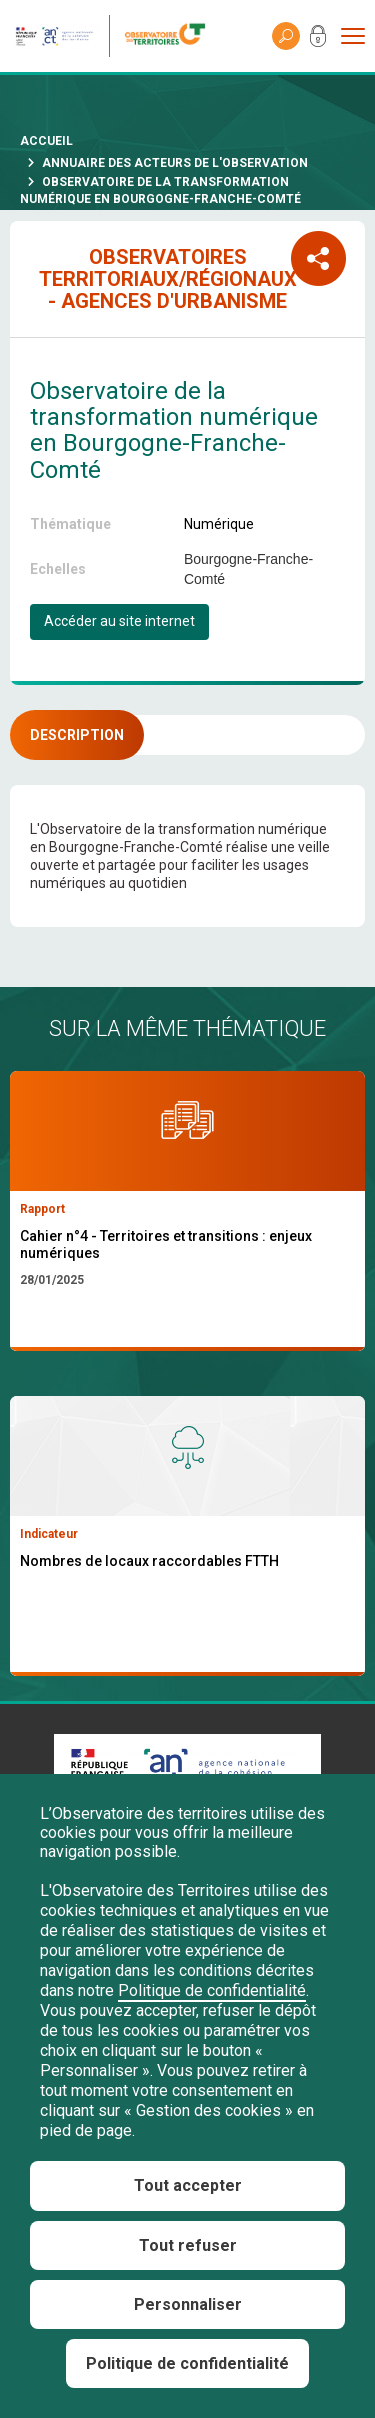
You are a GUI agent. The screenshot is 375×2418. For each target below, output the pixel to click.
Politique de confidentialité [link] (187, 2363)
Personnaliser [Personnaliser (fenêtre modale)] (188, 2304)
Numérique (219, 524)
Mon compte (318, 40)
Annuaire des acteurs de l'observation (175, 163)
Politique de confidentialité (212, 1990)
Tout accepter (188, 2185)
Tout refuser (188, 2245)
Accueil (46, 141)
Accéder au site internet (119, 621)
